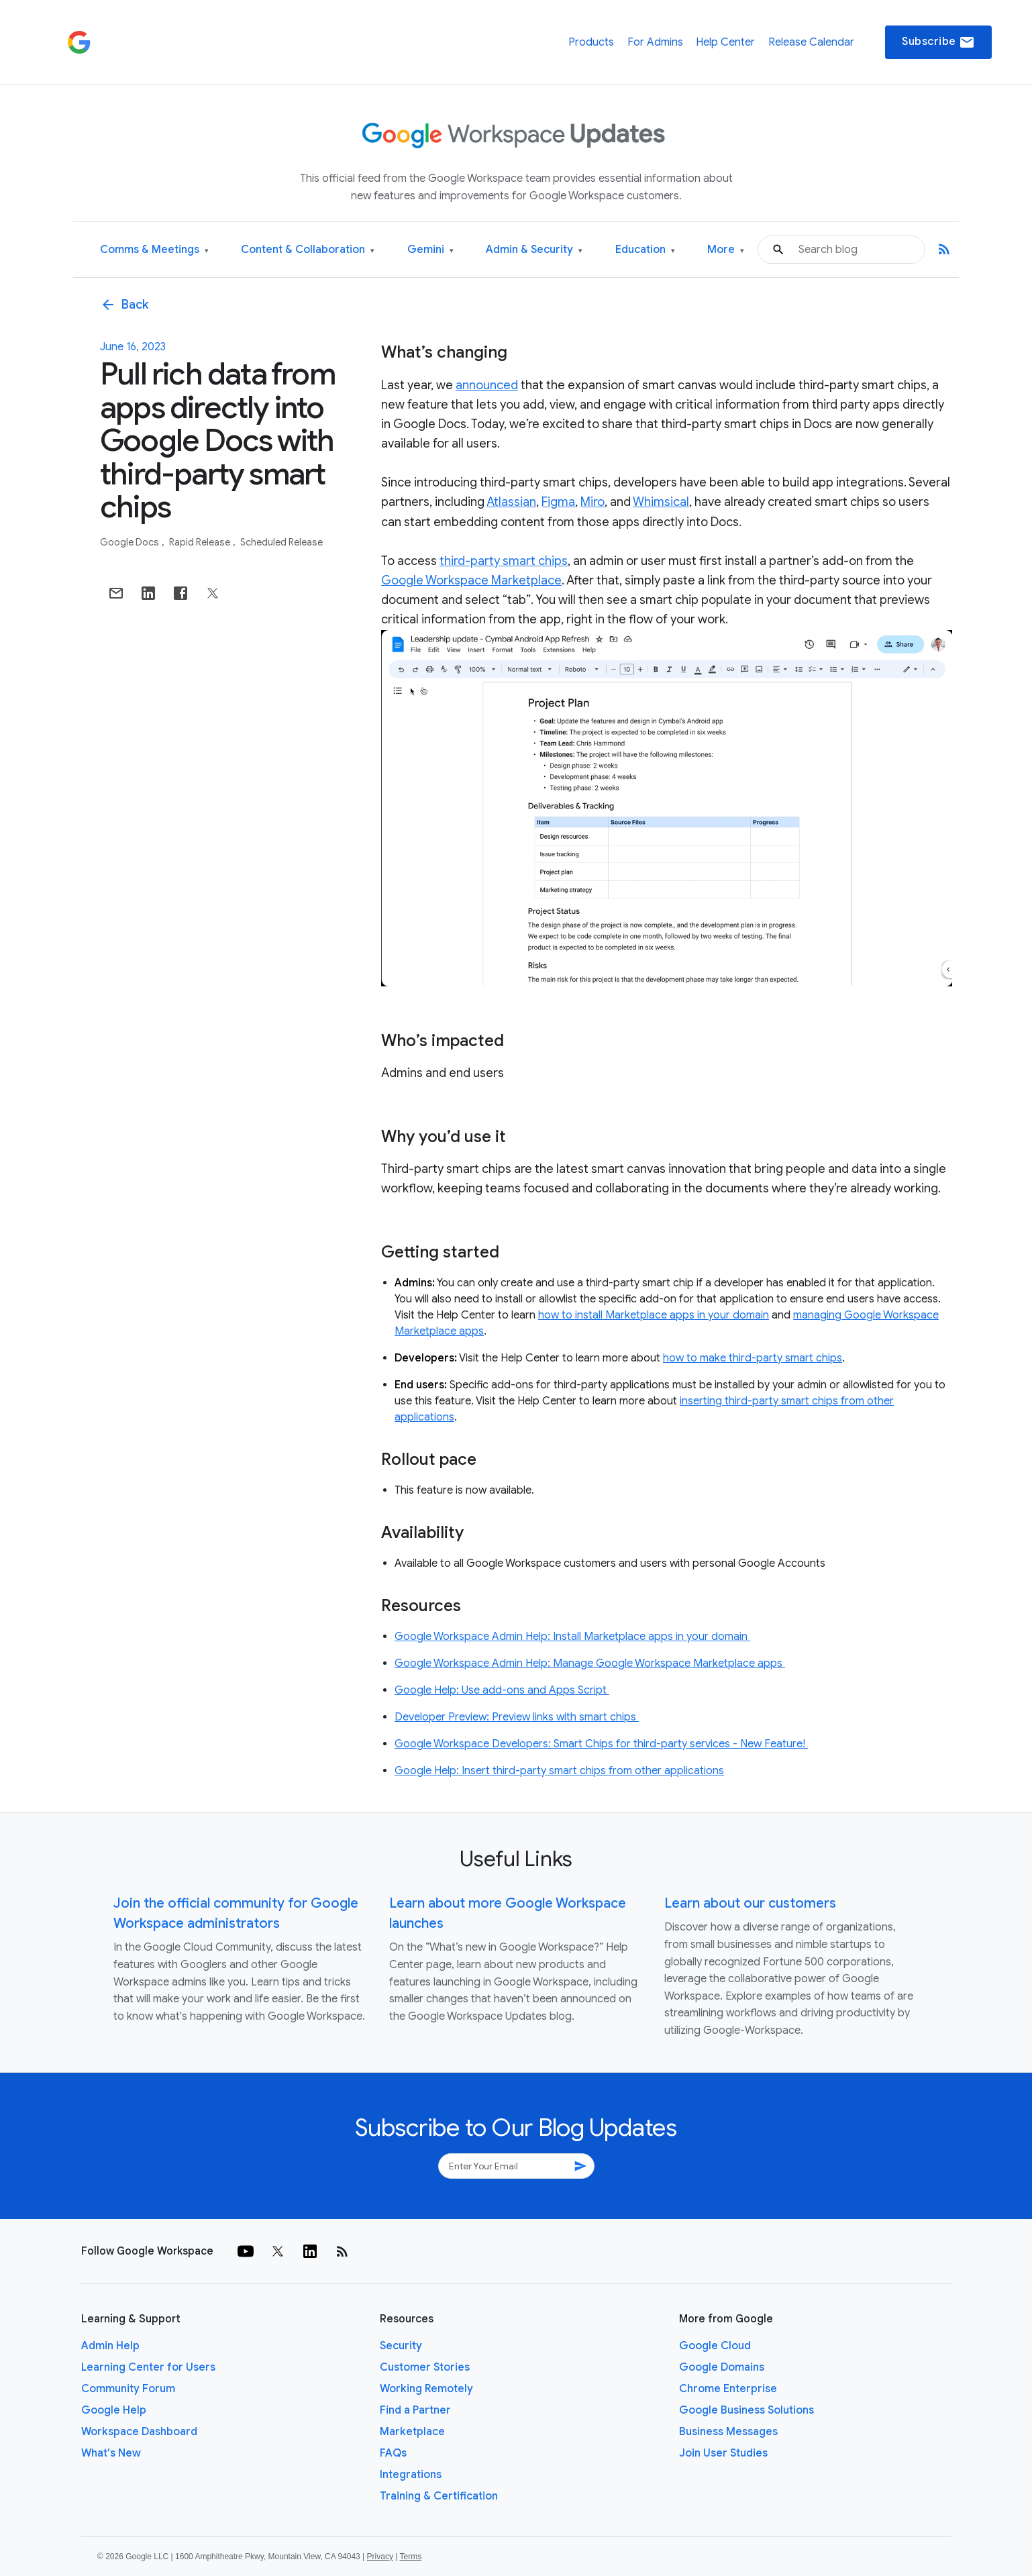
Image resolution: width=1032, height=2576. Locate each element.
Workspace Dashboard (139, 2431)
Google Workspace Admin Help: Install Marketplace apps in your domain (572, 1636)
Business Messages (728, 2431)
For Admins (655, 42)
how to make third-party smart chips (752, 1358)
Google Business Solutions (746, 2410)
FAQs (393, 2453)
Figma (558, 502)
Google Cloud (715, 2346)
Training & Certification (439, 2496)
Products (591, 42)
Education (645, 250)
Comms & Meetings (154, 250)
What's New (111, 2453)
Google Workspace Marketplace (471, 580)
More (725, 250)
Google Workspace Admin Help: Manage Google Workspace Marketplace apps (590, 1663)
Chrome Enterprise (728, 2388)
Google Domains (721, 2367)
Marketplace (412, 2431)
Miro (592, 502)
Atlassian (511, 502)
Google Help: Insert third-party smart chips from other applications (559, 1771)
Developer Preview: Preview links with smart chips (517, 1717)
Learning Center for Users (148, 2367)
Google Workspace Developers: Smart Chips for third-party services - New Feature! (601, 1744)
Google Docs (130, 542)
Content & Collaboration (307, 250)
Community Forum (128, 2388)
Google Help (113, 2410)
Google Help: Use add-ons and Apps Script (502, 1690)
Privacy (380, 2556)
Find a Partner (415, 2410)
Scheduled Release (281, 542)
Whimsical (661, 502)
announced (487, 385)
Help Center (725, 42)
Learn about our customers (750, 1903)
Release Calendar (811, 42)
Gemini (430, 250)
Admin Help (110, 2346)
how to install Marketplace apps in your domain (653, 1315)
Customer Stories (425, 2367)
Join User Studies (723, 2453)
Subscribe (938, 42)
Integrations (411, 2474)
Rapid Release (200, 542)
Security (401, 2346)
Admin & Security (534, 250)
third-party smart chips (504, 561)
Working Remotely (426, 2388)
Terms (410, 2556)
